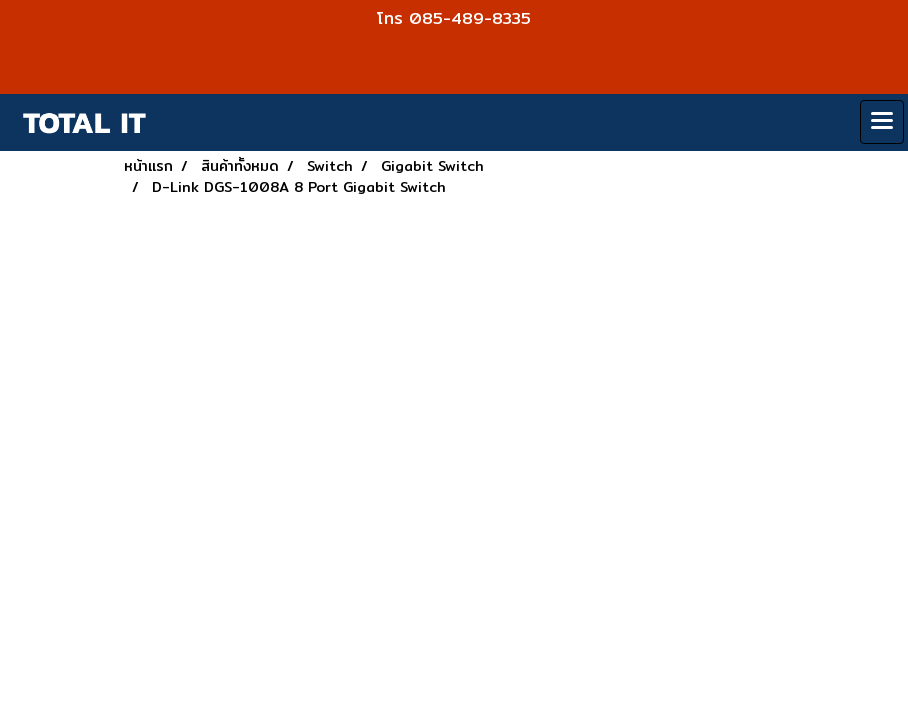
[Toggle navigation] (882, 122)
